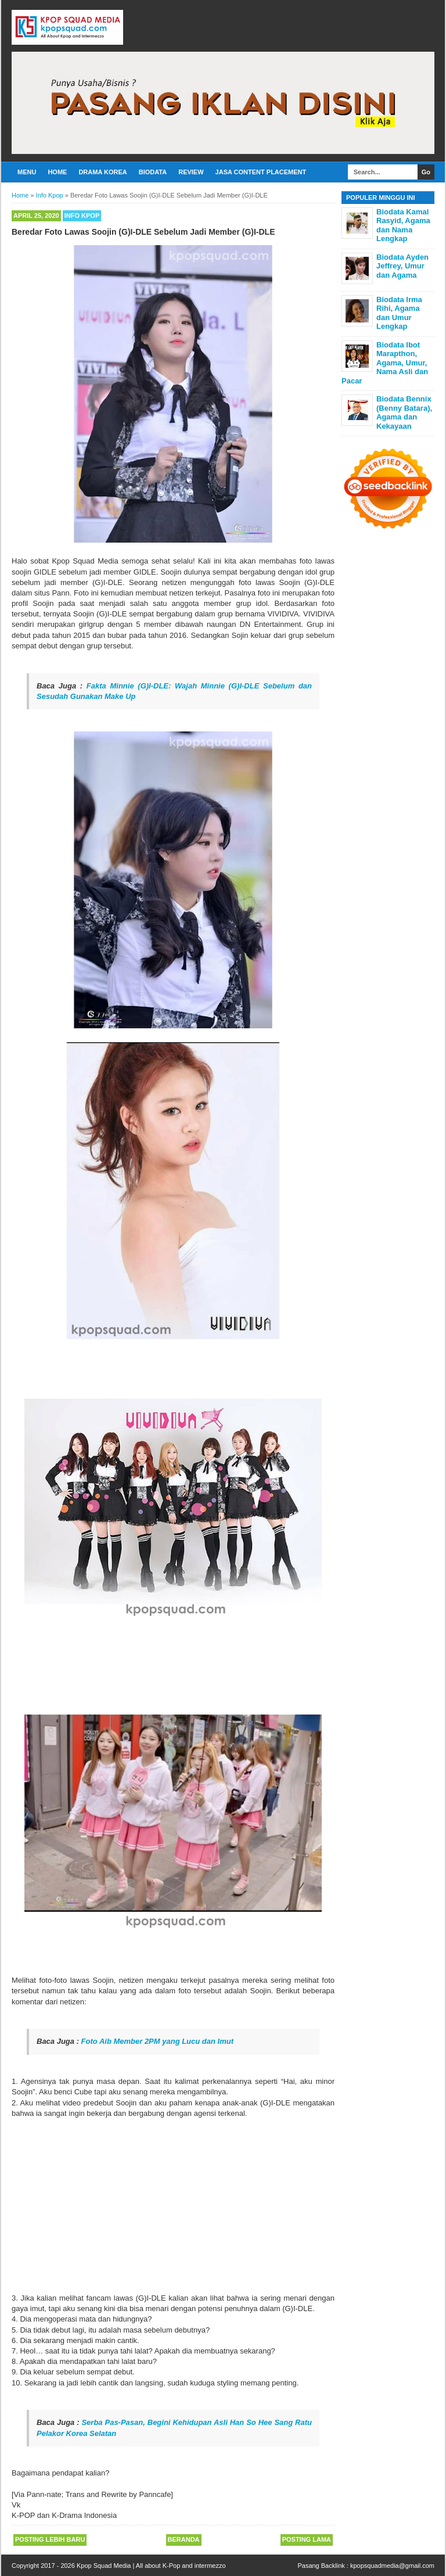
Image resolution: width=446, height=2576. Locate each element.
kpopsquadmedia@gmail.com (392, 2565)
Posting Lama (306, 2539)
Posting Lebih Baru (50, 2539)
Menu (26, 171)
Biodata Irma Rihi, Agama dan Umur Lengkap (399, 313)
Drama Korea (102, 171)
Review (190, 171)
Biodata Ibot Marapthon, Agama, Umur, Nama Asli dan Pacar (384, 362)
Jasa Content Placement (261, 171)
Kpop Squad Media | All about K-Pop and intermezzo (151, 2565)
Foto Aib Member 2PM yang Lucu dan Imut (157, 2041)
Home (57, 171)
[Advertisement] (173, 2206)
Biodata (153, 171)
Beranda (184, 2539)
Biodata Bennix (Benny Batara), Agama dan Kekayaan (404, 412)
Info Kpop (82, 215)
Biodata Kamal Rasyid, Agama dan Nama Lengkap (403, 225)
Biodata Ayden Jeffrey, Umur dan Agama (402, 266)
